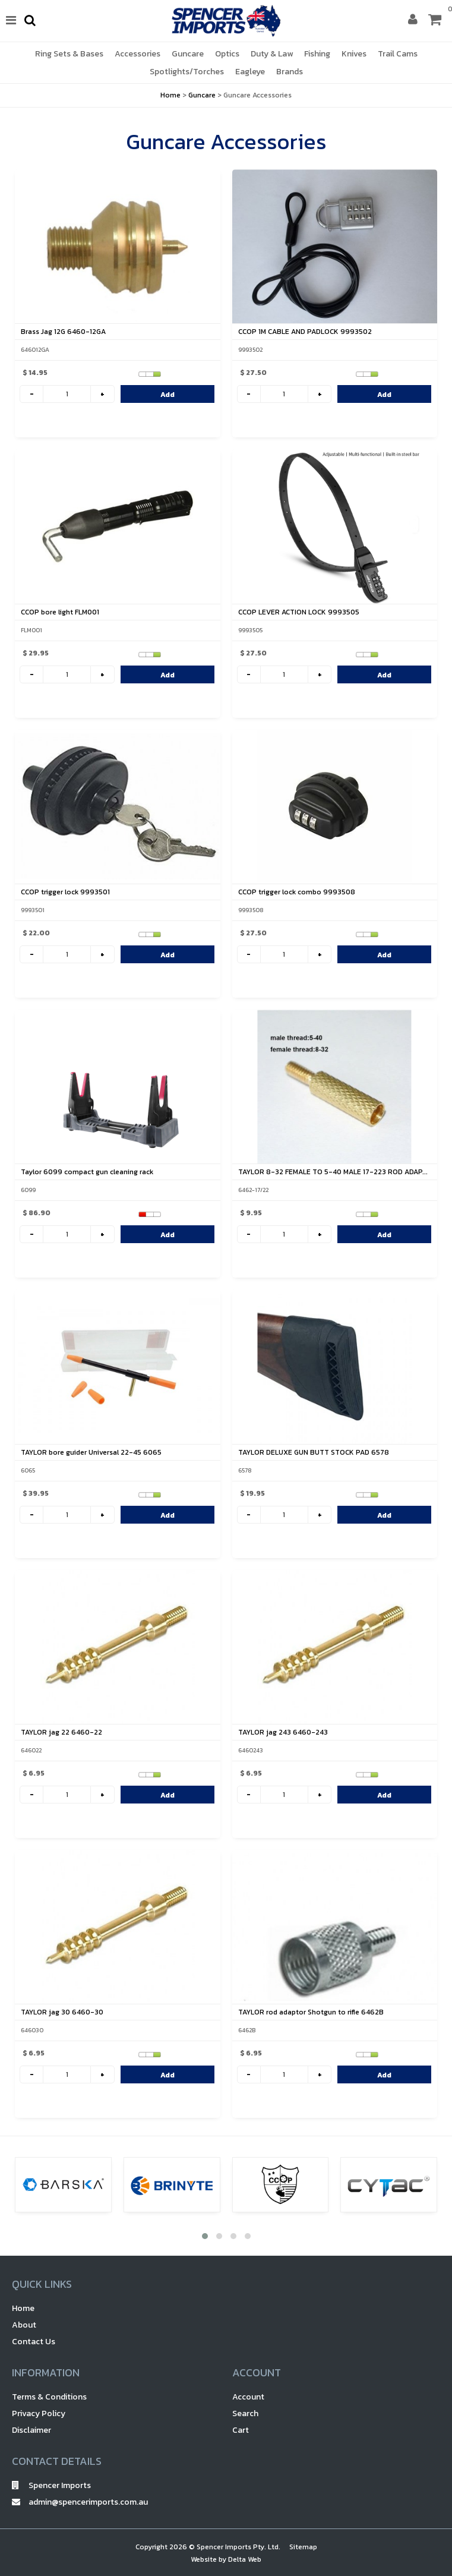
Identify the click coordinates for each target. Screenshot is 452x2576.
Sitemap (303, 2547)
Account (248, 2397)
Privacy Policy (38, 2413)
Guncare (202, 95)
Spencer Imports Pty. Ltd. (238, 2547)
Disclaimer (31, 2430)
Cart (240, 2430)
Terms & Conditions (49, 2397)
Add (167, 394)
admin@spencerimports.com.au (80, 2502)
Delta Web (244, 2559)
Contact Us (33, 2341)
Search (245, 2413)
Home (170, 95)
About (24, 2325)
